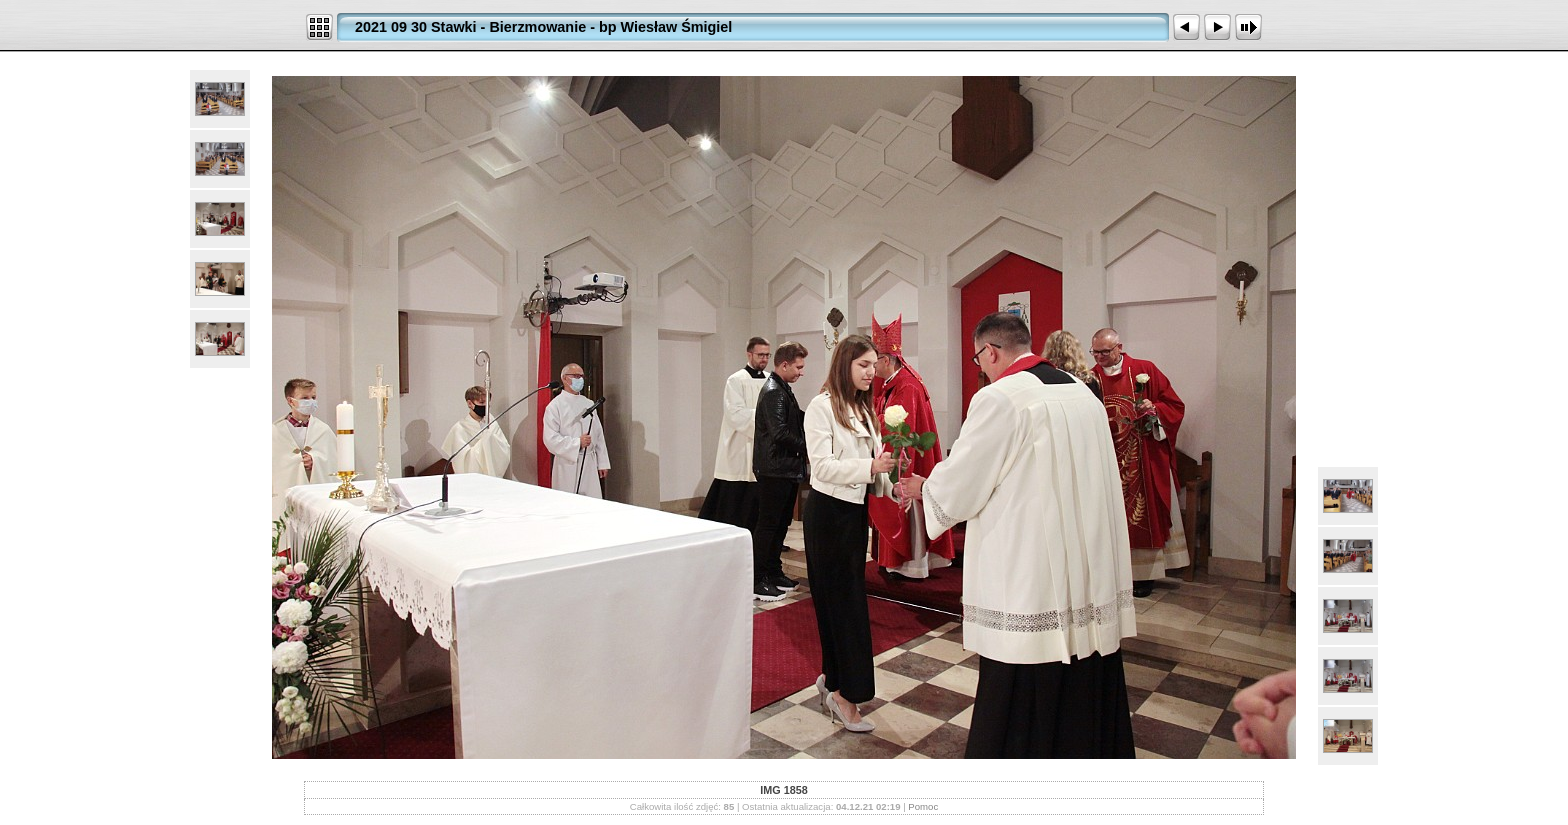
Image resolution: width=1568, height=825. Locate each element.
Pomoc (923, 806)
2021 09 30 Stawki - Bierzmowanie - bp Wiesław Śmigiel (543, 27)
